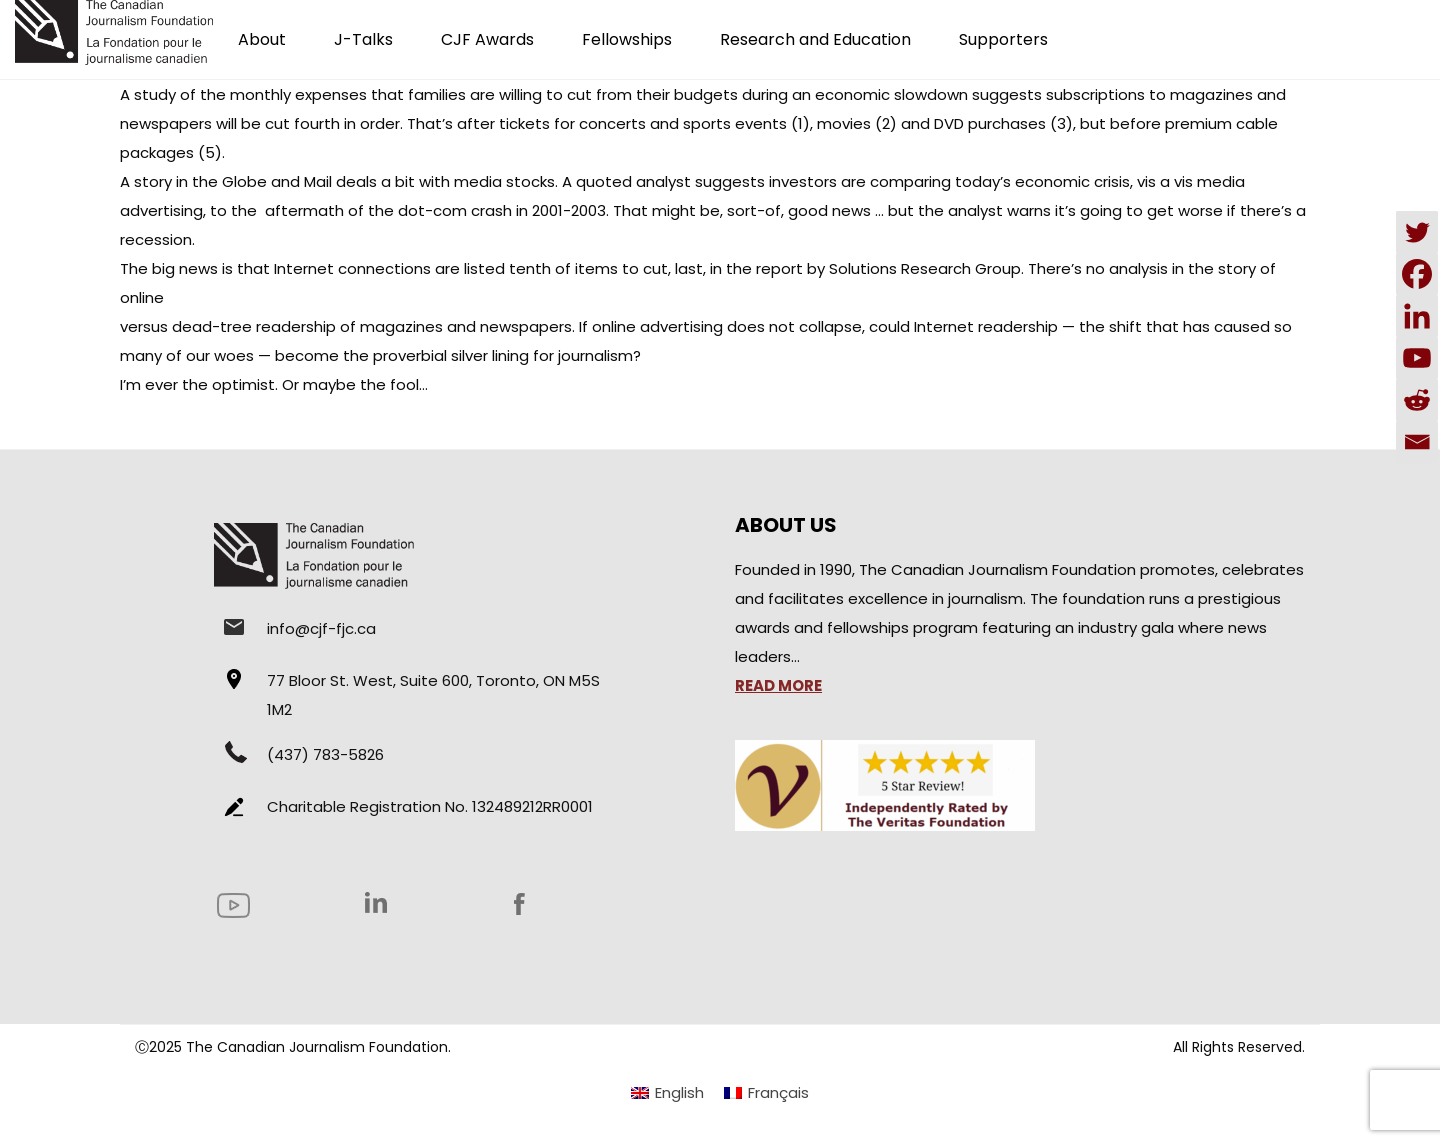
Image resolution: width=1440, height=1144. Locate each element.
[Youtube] (1417, 358)
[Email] (1417, 442)
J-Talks (363, 39)
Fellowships (627, 39)
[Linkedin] (1417, 316)
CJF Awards (487, 39)
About (262, 39)
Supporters (1003, 39)
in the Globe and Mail (254, 181)
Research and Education (815, 39)
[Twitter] (1417, 232)
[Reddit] (1417, 400)
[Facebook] (1417, 274)
